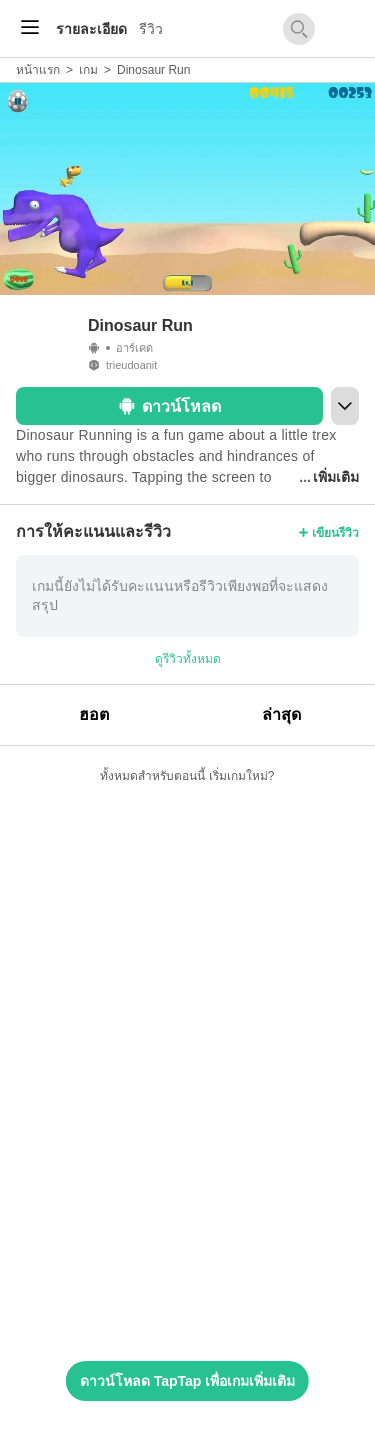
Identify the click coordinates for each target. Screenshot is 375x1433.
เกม (88, 70)
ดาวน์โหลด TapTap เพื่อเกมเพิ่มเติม (187, 1381)
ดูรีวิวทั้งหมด (188, 659)
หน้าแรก (38, 70)
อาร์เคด (134, 348)
